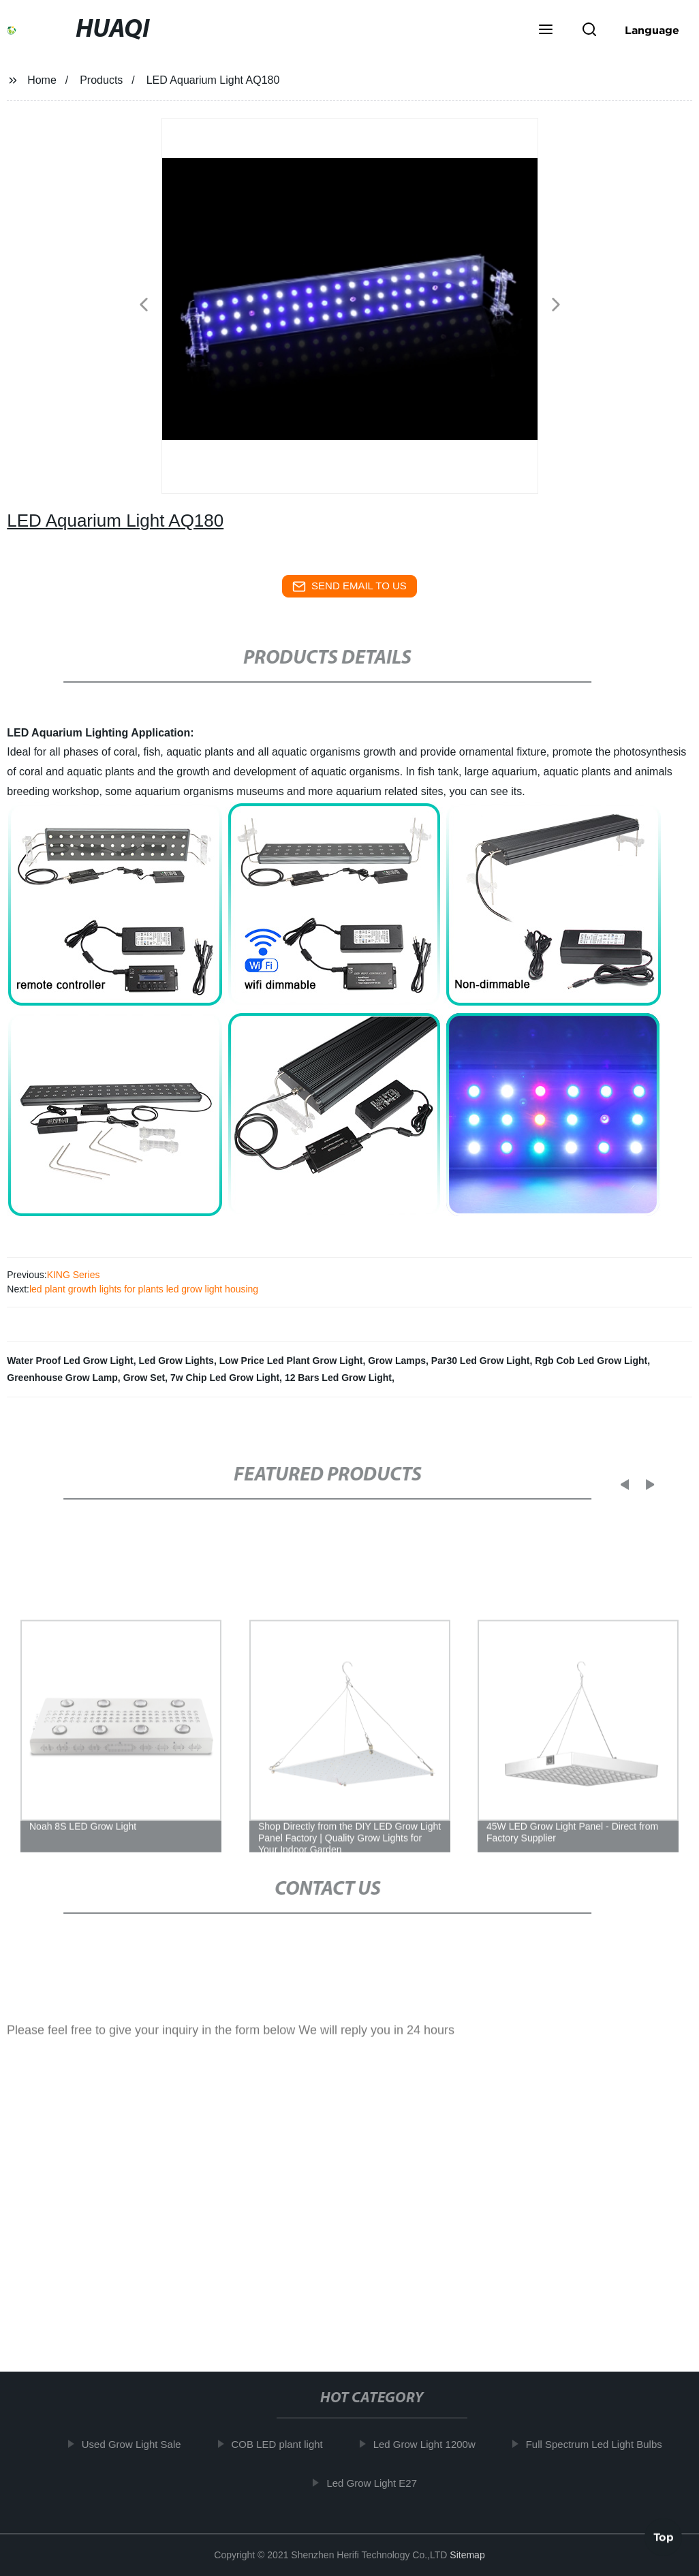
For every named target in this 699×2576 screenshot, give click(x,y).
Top (663, 2534)
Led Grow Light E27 (381, 2483)
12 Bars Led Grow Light (338, 1377)
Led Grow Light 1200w (433, 2444)
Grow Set (144, 1377)
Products (101, 80)
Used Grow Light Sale (140, 2444)
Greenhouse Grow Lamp (62, 1377)
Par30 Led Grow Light (480, 1360)
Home (42, 80)
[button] (545, 30)
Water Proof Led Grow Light (70, 1360)
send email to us (349, 586)
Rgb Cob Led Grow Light (591, 1360)
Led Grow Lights (175, 1360)
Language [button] (652, 30)
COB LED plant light (286, 2444)
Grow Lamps (397, 1360)
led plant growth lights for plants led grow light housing (143, 1289)
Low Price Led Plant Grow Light (291, 1360)
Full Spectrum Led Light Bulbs (603, 2444)
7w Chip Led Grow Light (224, 1377)
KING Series (73, 1274)
